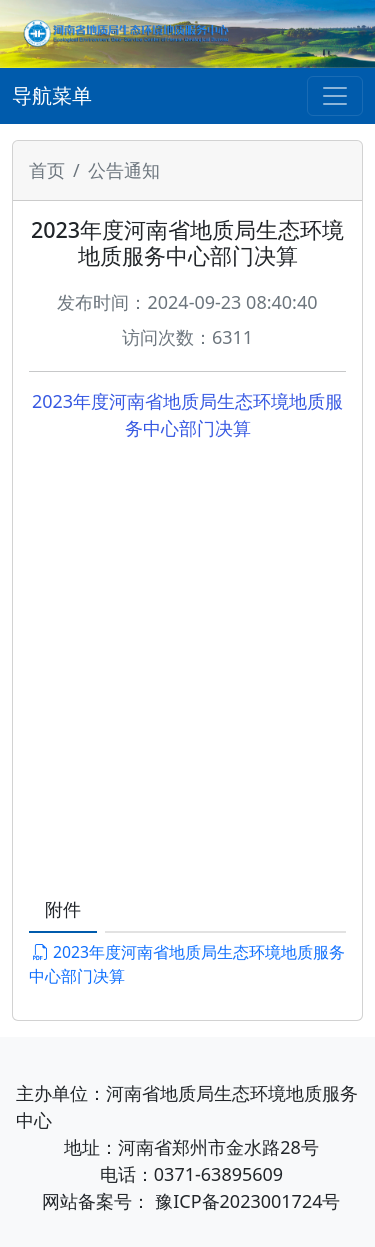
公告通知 (124, 170)
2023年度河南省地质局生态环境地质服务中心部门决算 (187, 964)
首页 (47, 170)
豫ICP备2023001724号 (247, 1201)
